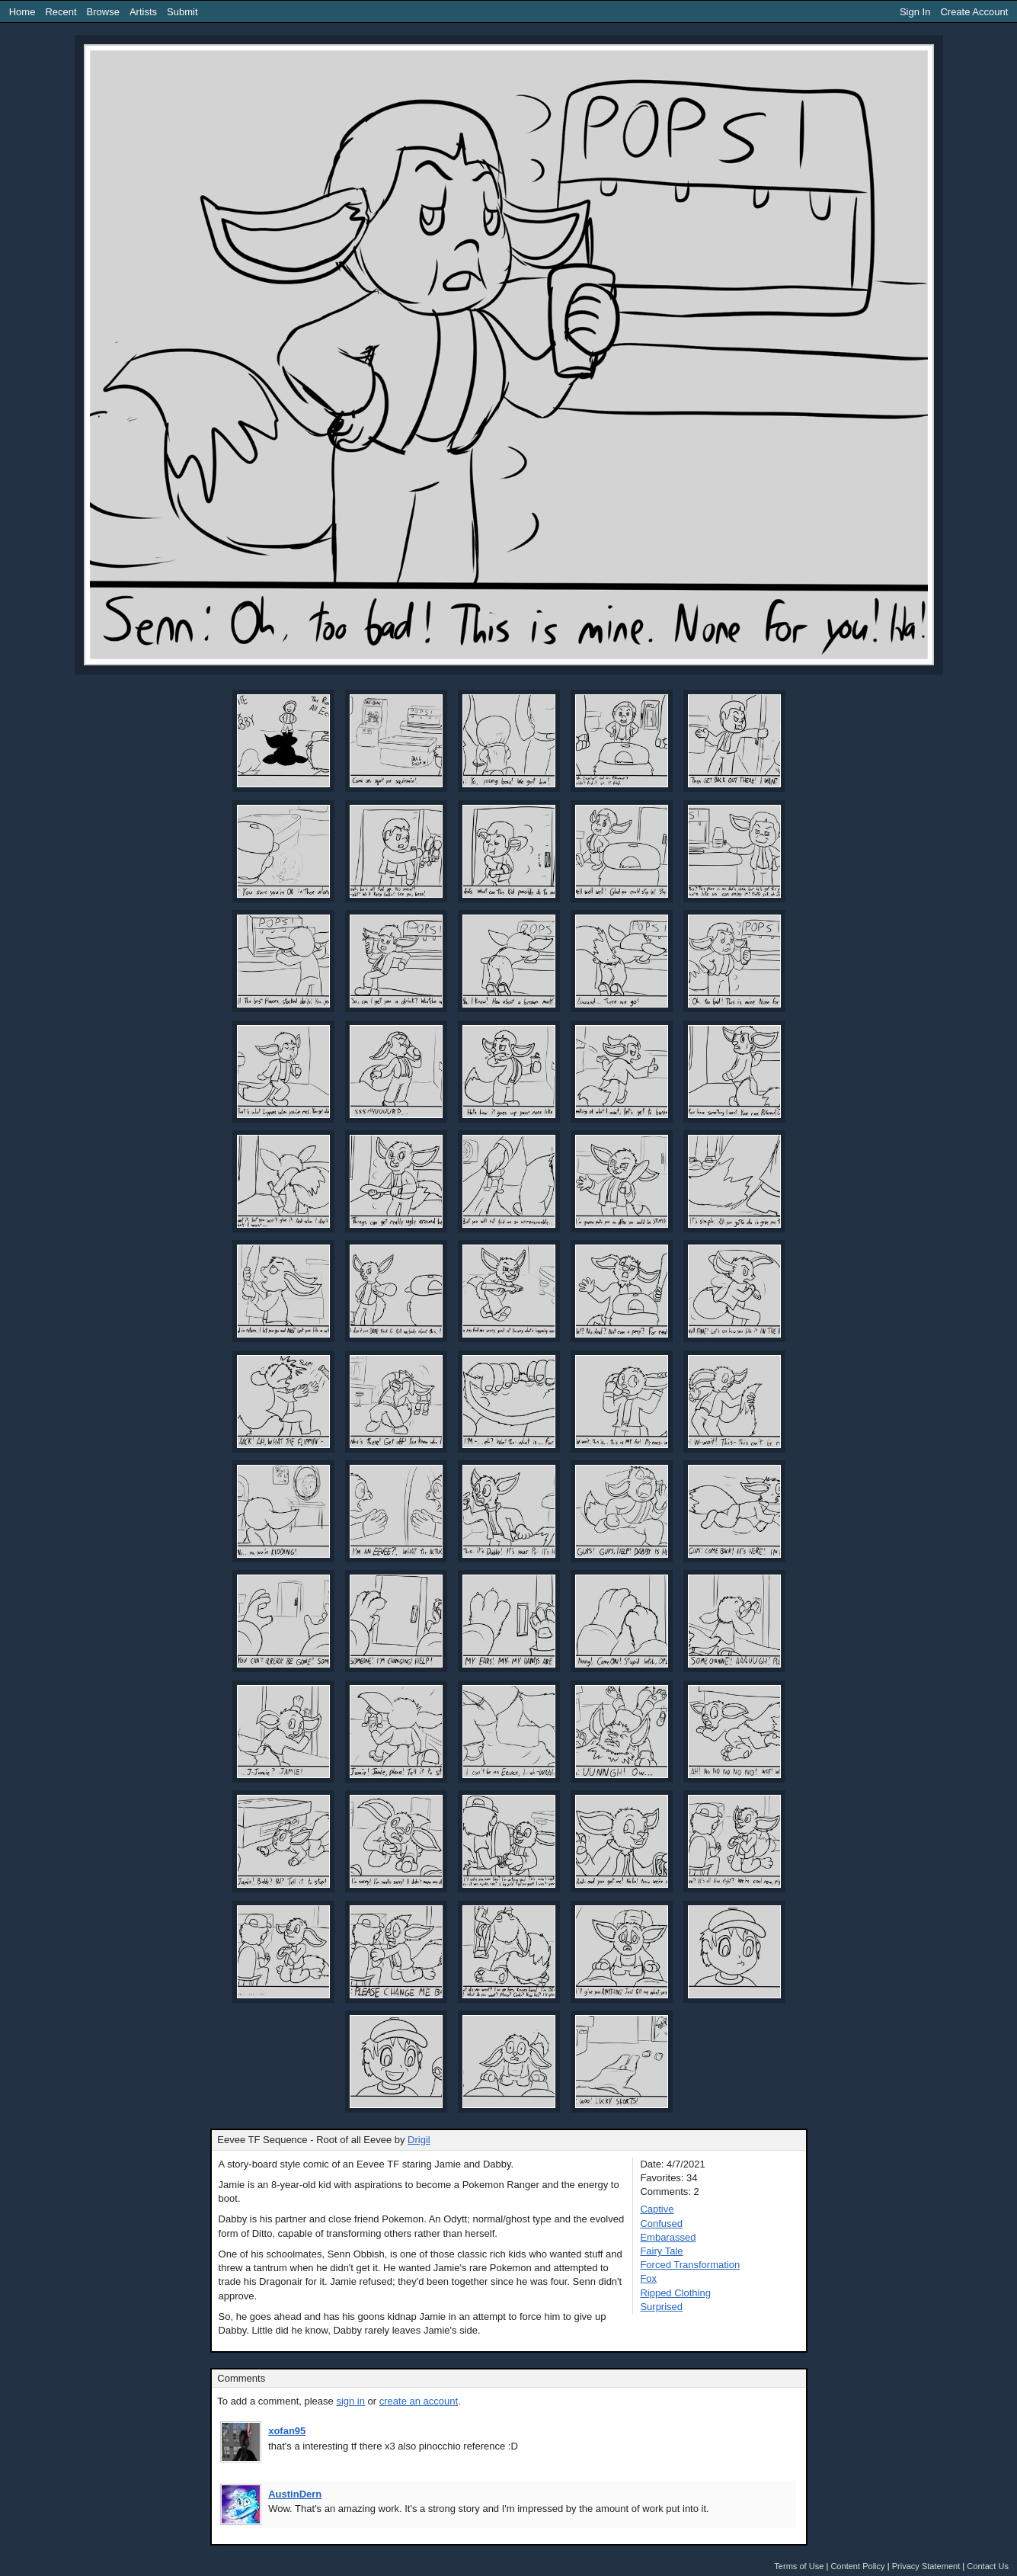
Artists (143, 12)
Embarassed (668, 2237)
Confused (661, 2223)
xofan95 (286, 2431)
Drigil (419, 2139)
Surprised (661, 2306)
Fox (648, 2278)
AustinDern (294, 2494)
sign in (350, 2401)
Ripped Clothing (675, 2293)
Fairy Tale (661, 2251)
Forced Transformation (690, 2264)
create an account (418, 2401)
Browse (103, 12)
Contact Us (988, 2566)
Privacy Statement (926, 2566)
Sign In (915, 12)
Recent (60, 12)
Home (22, 12)
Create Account (974, 12)
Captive (656, 2209)
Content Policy (857, 2566)
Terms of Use (799, 2566)
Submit (182, 12)
